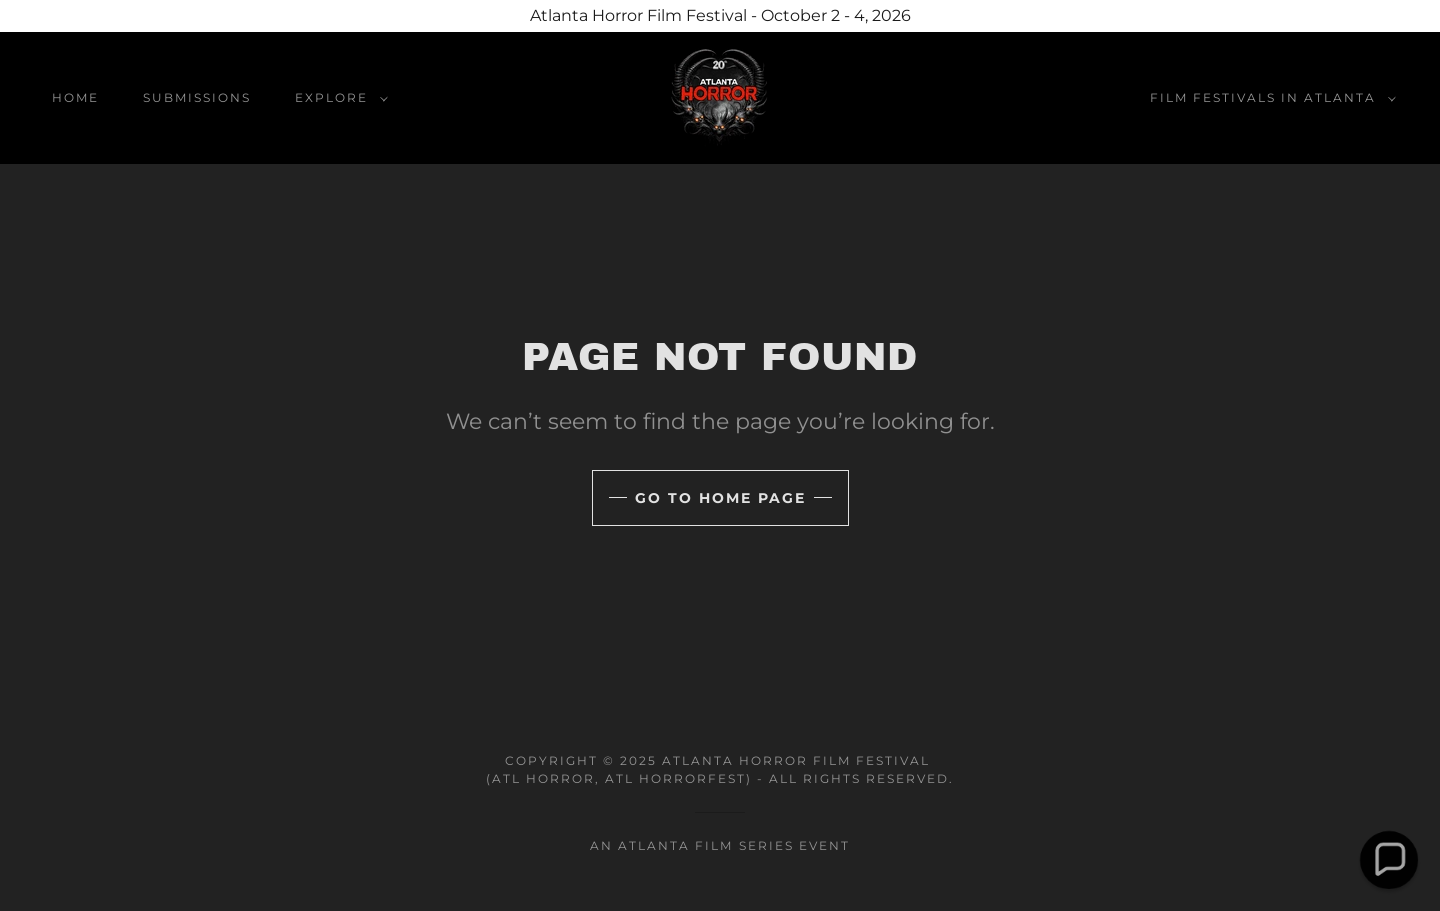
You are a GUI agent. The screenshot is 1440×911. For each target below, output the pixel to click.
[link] (720, 96)
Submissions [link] (197, 97)
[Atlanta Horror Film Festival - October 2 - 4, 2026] (720, 16)
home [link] (75, 97)
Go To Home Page (720, 498)
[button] (337, 98)
